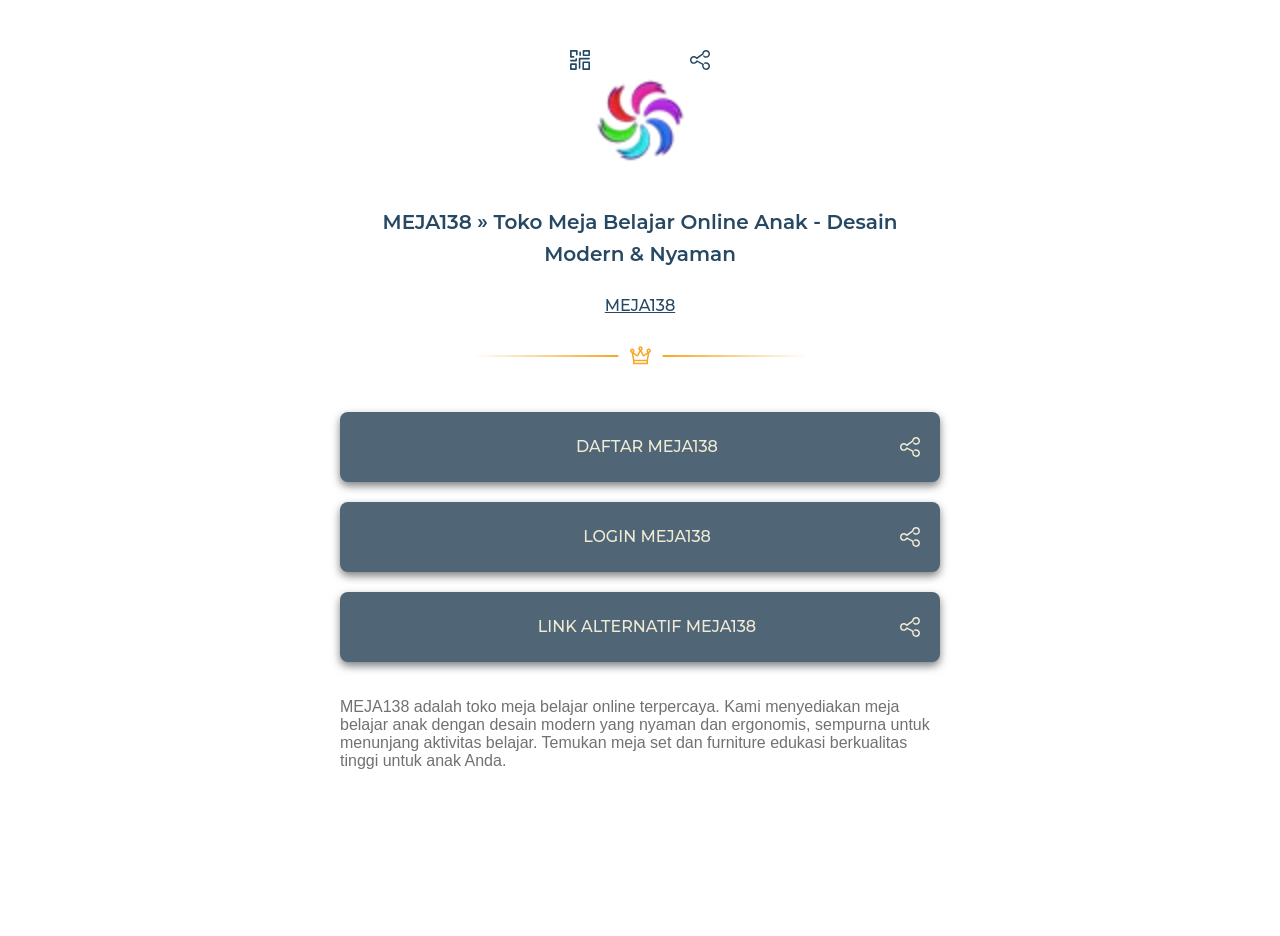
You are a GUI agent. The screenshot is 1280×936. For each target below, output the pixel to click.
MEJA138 (640, 305)
